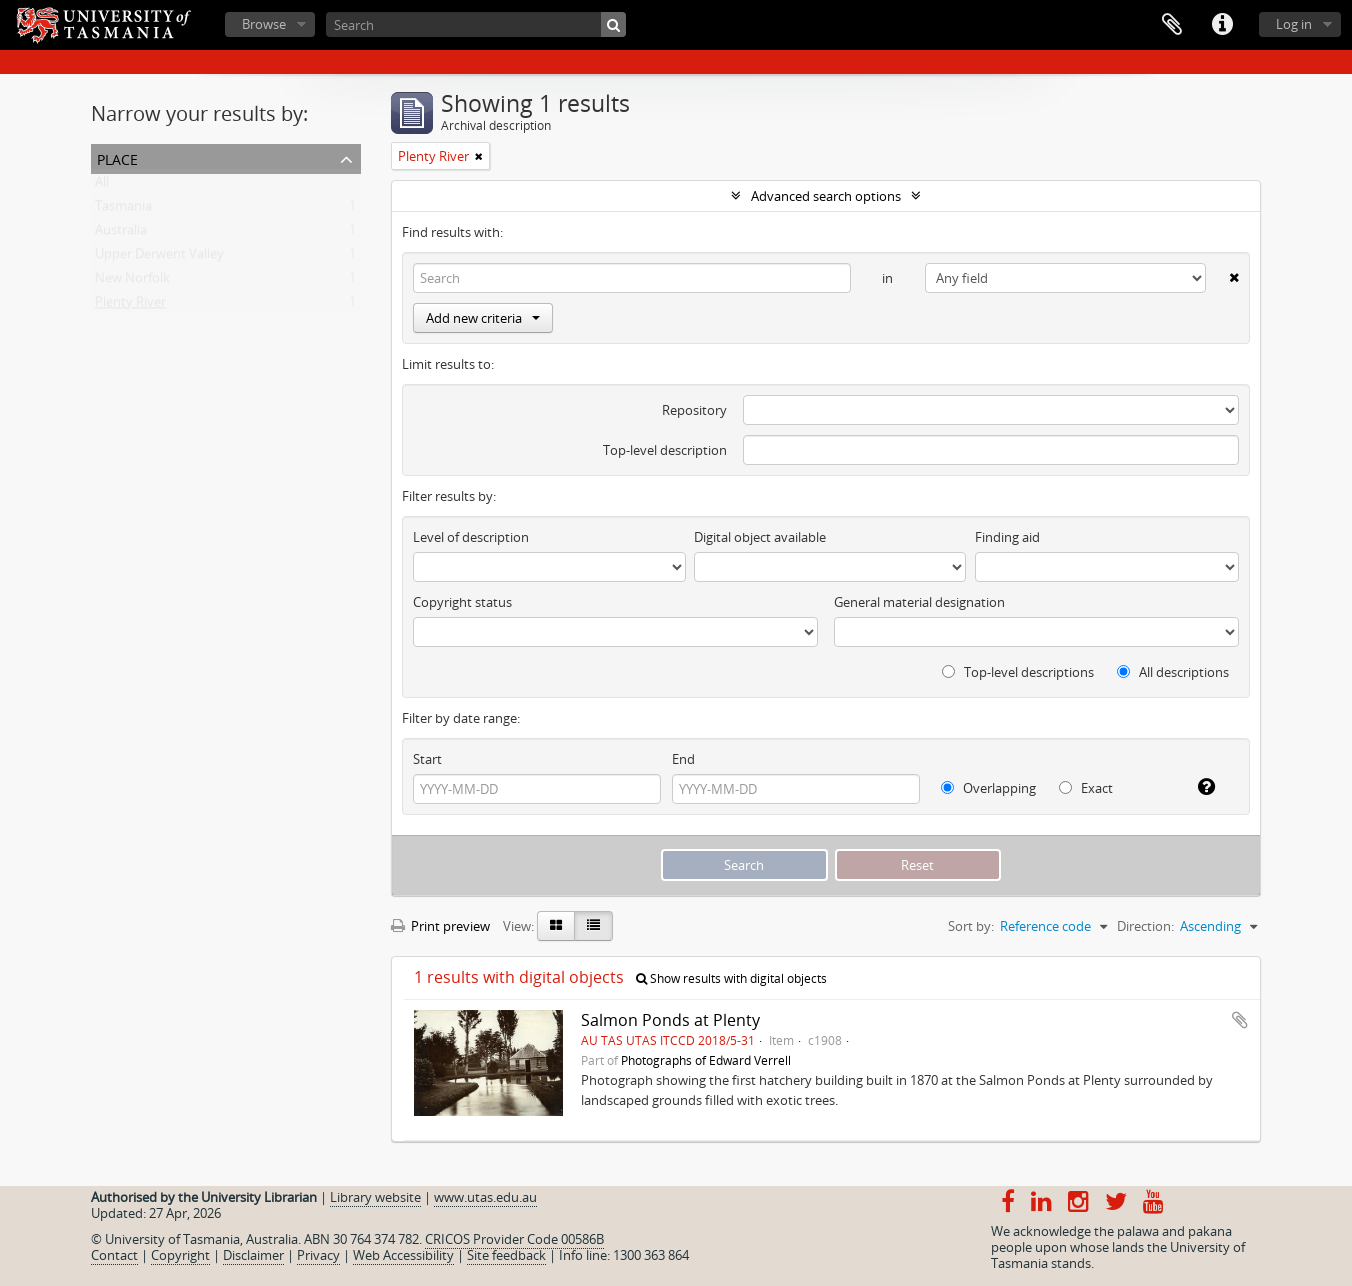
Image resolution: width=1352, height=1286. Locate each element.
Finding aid (1007, 537)
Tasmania (123, 210)
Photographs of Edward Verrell (706, 1060)
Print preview (440, 926)
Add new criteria (483, 318)
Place (117, 157)
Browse (264, 24)
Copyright (180, 1255)
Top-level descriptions (1018, 672)
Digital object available (760, 537)
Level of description (471, 537)
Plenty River (130, 306)
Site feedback (506, 1255)
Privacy (318, 1255)
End (683, 759)
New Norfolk (132, 282)
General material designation (919, 602)
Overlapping (988, 788)
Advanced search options (826, 196)
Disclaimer (253, 1255)
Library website (375, 1197)
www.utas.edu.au (485, 1197)
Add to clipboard (1240, 1020)
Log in (1294, 24)
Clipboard (1172, 25)
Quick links (1222, 25)
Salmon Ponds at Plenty (670, 1020)
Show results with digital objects (731, 978)
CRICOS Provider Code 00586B (514, 1239)
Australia (121, 234)
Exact (1086, 788)
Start (427, 759)
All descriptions (1173, 672)
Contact (114, 1255)
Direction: (1145, 926)
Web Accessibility (403, 1255)
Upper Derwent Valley (159, 258)
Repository (694, 410)
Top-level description (665, 450)
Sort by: (971, 926)
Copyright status (462, 602)
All (102, 186)
